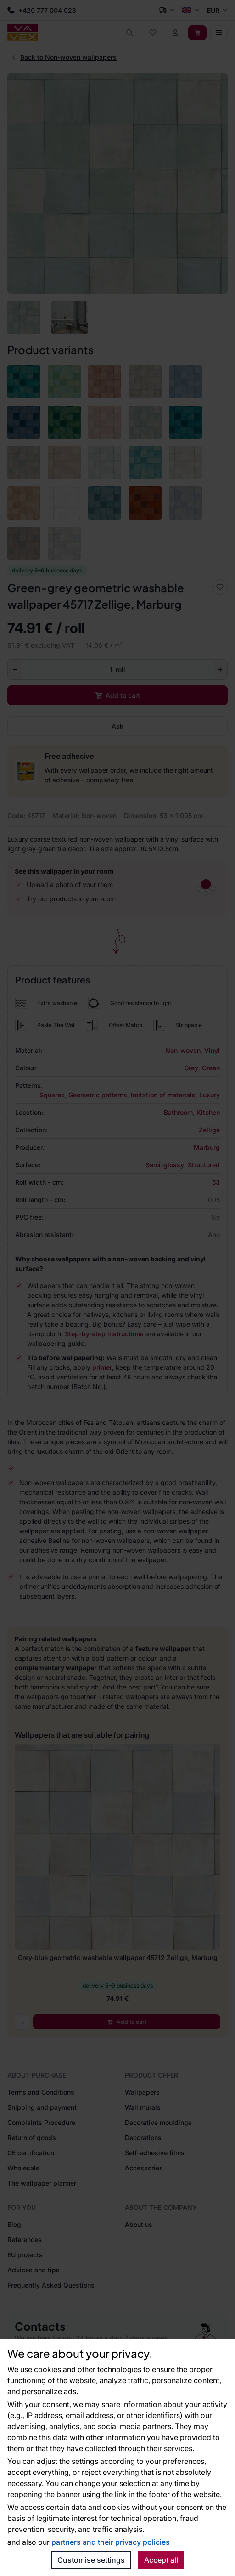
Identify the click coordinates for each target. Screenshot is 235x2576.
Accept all (161, 2560)
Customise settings (91, 2560)
